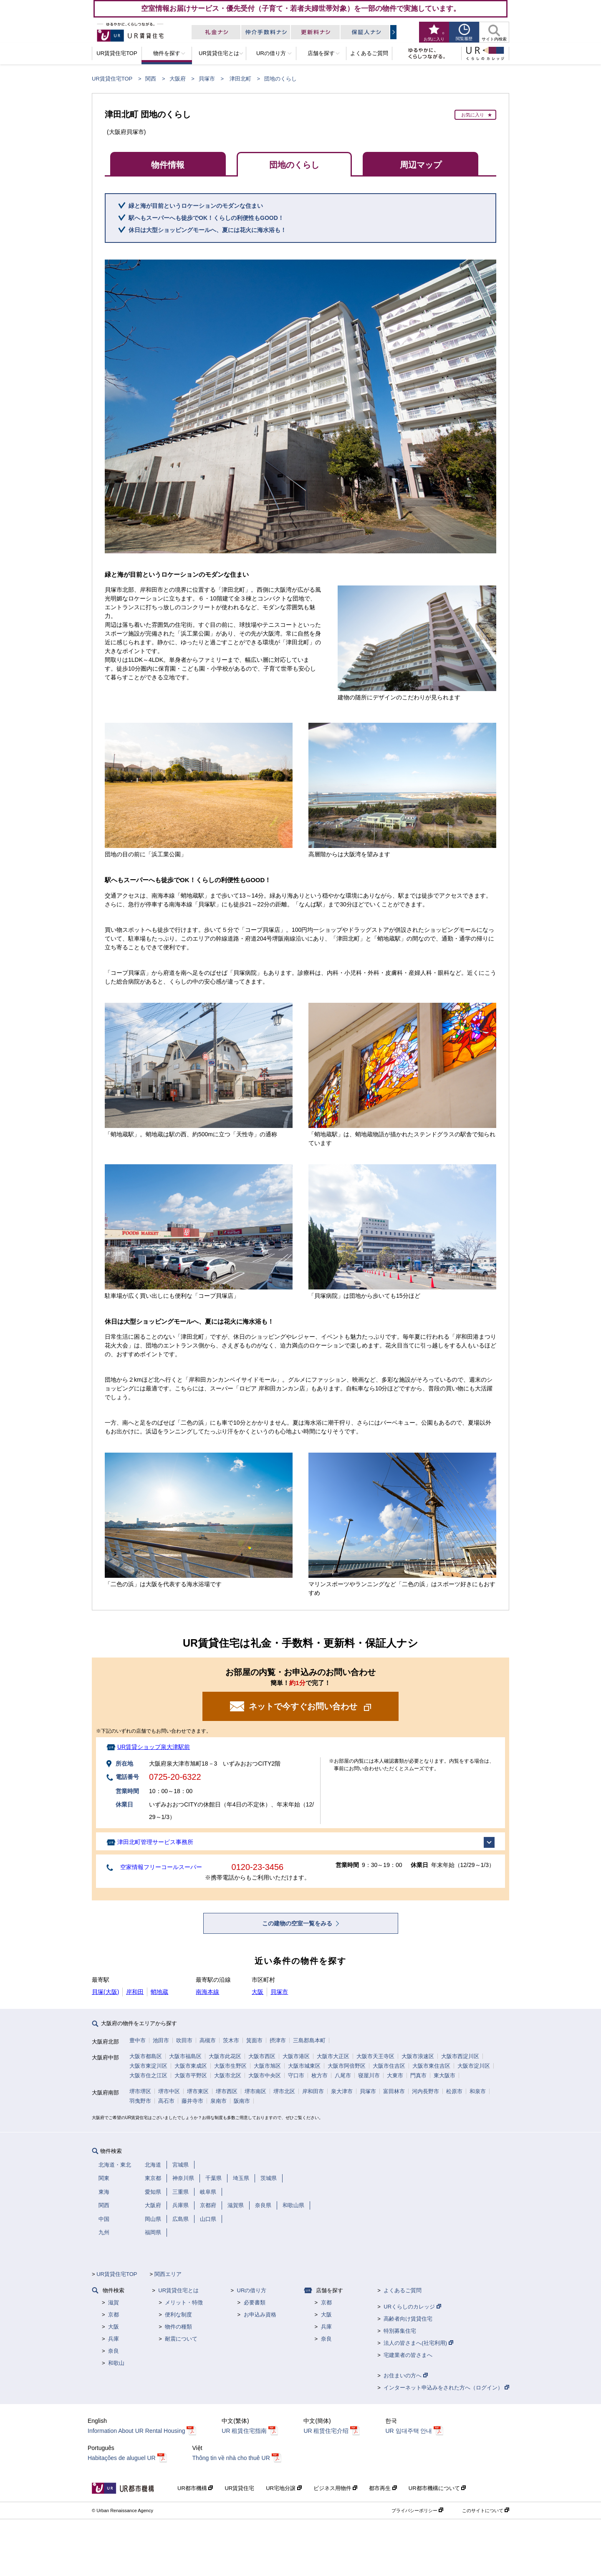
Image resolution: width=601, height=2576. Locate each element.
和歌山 (116, 2363)
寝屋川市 (369, 2075)
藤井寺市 (192, 2101)
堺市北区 (284, 2091)
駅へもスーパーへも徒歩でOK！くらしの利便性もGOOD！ (206, 217)
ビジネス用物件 (335, 2488)
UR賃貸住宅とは (178, 2290)
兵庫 (113, 2339)
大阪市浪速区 (418, 2056)
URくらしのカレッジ (412, 2307)
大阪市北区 (227, 2075)
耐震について (181, 2339)
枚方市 (319, 2075)
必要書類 (254, 2302)
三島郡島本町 (309, 2040)
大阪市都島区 (145, 2056)
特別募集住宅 (400, 2331)
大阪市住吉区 (389, 2066)
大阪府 (177, 79)
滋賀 (113, 2302)
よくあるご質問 (403, 2290)
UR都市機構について (437, 2488)
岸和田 (135, 1991)
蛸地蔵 (159, 1991)
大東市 (395, 2075)
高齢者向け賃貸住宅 (408, 2319)
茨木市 (231, 2040)
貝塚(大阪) (105, 1991)
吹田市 (184, 2040)
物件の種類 (178, 2327)
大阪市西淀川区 (460, 2056)
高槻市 (207, 2040)
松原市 (454, 2091)
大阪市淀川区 (473, 2066)
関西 (150, 79)
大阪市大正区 (333, 2056)
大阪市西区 (261, 2056)
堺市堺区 (140, 2091)
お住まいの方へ (406, 2375)
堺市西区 (226, 2091)
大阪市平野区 (190, 2075)
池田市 (161, 2040)
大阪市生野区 (230, 2066)
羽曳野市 (140, 2101)
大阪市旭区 (267, 2066)
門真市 (418, 2075)
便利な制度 (178, 2314)
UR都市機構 (195, 2488)
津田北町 (240, 79)
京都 (113, 2314)
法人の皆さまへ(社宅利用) (418, 2343)
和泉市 (478, 2091)
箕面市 (254, 2040)
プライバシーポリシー (417, 2510)
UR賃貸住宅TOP (112, 79)
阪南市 (242, 2101)
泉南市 (218, 2101)
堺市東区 (198, 2091)
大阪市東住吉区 (431, 2066)
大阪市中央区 (264, 2075)
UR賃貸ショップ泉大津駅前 (153, 1746)
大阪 (257, 1991)
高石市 (166, 2101)
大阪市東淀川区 (148, 2066)
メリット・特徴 (184, 2302)
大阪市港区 (296, 2056)
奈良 (113, 2351)
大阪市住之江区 (148, 2075)
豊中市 (137, 2040)
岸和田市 (313, 2091)
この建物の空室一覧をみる (298, 1923)
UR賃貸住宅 (239, 2488)
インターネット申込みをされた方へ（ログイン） (446, 2387)
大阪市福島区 (185, 2056)
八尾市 (343, 2075)
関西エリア (168, 2274)
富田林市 (394, 2091)
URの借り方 (252, 2290)
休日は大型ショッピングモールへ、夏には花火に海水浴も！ (207, 230)
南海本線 (207, 1991)
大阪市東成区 (190, 2066)
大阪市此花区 (225, 2056)
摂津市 (278, 2040)
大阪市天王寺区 (375, 2056)
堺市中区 (169, 2091)
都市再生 (383, 2488)
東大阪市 (444, 2075)
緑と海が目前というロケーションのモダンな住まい (196, 205)
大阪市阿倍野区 (347, 2066)
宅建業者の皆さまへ (408, 2355)
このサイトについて (485, 2510)
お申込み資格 (260, 2314)
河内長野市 (425, 2091)
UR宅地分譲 (283, 2488)
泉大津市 (342, 2091)
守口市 (296, 2075)
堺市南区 (255, 2091)
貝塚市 (207, 79)
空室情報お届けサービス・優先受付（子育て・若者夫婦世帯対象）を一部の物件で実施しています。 (300, 8)
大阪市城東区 (304, 2066)
